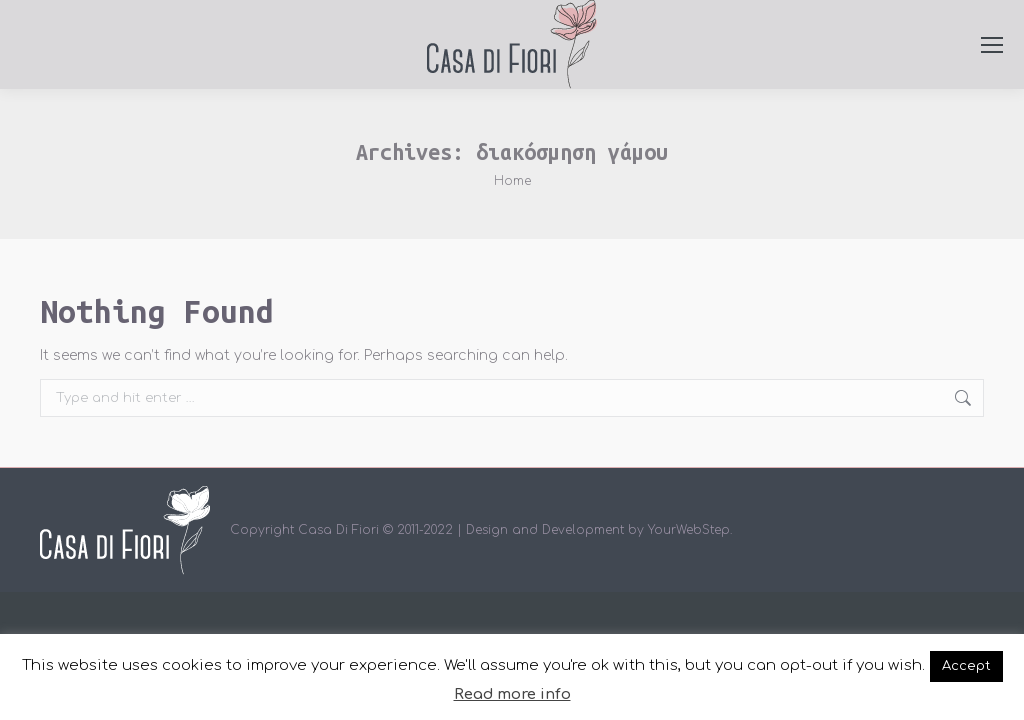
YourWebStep (689, 530)
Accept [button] (966, 666)
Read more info (512, 694)
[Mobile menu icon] (992, 45)
